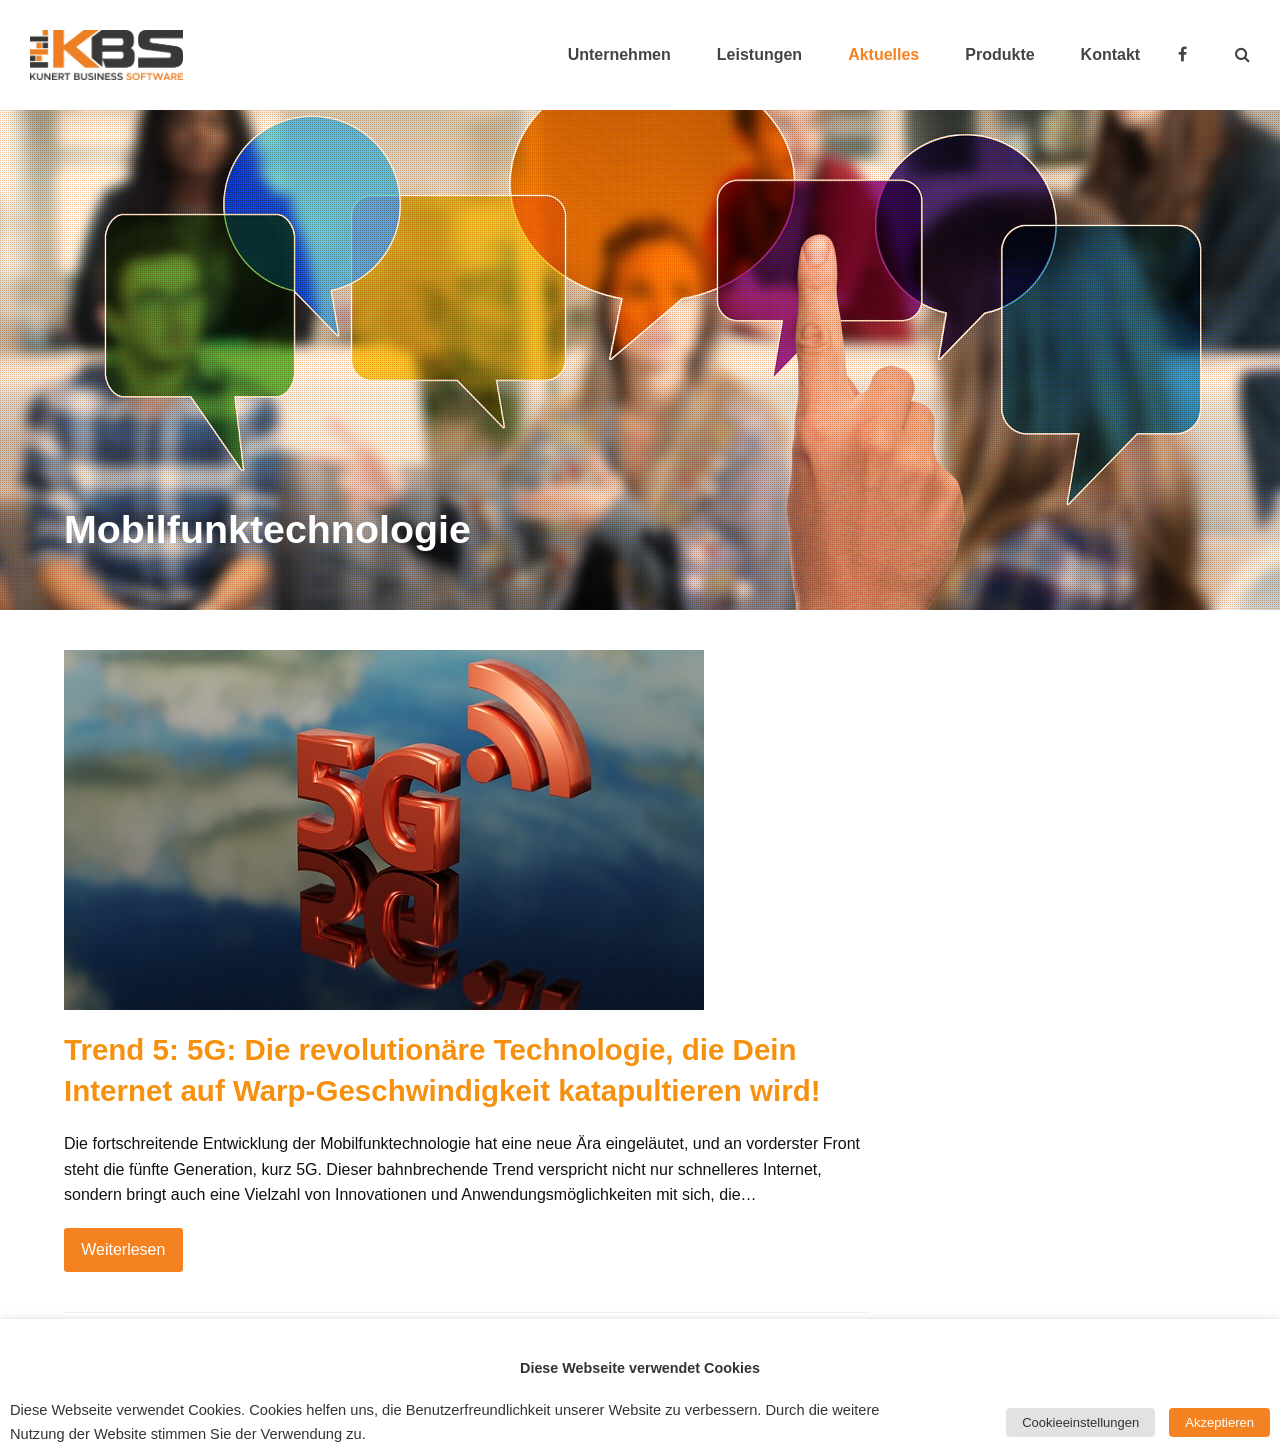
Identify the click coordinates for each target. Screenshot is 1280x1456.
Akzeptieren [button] (1219, 1422)
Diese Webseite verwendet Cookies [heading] (640, 1368)
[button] (1242, 55)
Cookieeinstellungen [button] (1080, 1422)
